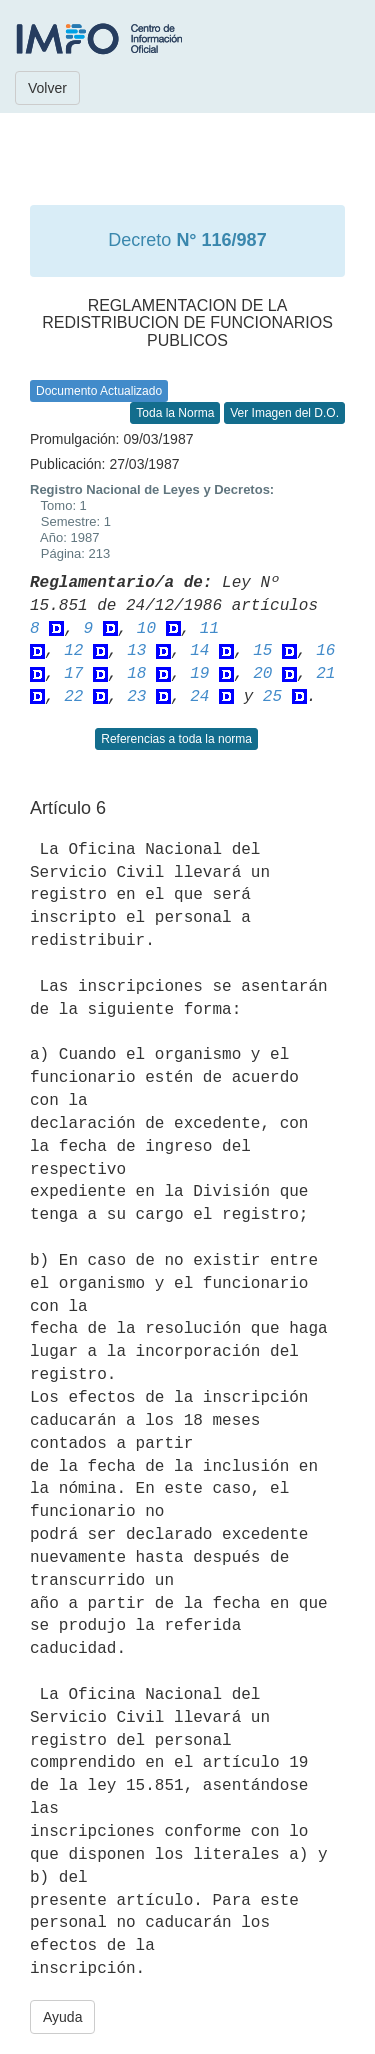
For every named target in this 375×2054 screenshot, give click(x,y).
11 (209, 629)
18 (136, 674)
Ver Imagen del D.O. (284, 413)
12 (73, 651)
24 (199, 697)
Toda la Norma (175, 413)
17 (73, 674)
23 (136, 697)
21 (325, 674)
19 (199, 674)
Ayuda (62, 2017)
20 (262, 674)
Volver (47, 88)
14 (199, 651)
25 (272, 697)
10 (146, 629)
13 (136, 651)
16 (325, 651)
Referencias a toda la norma (176, 739)
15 (262, 651)
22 (73, 697)
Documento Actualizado (99, 391)
